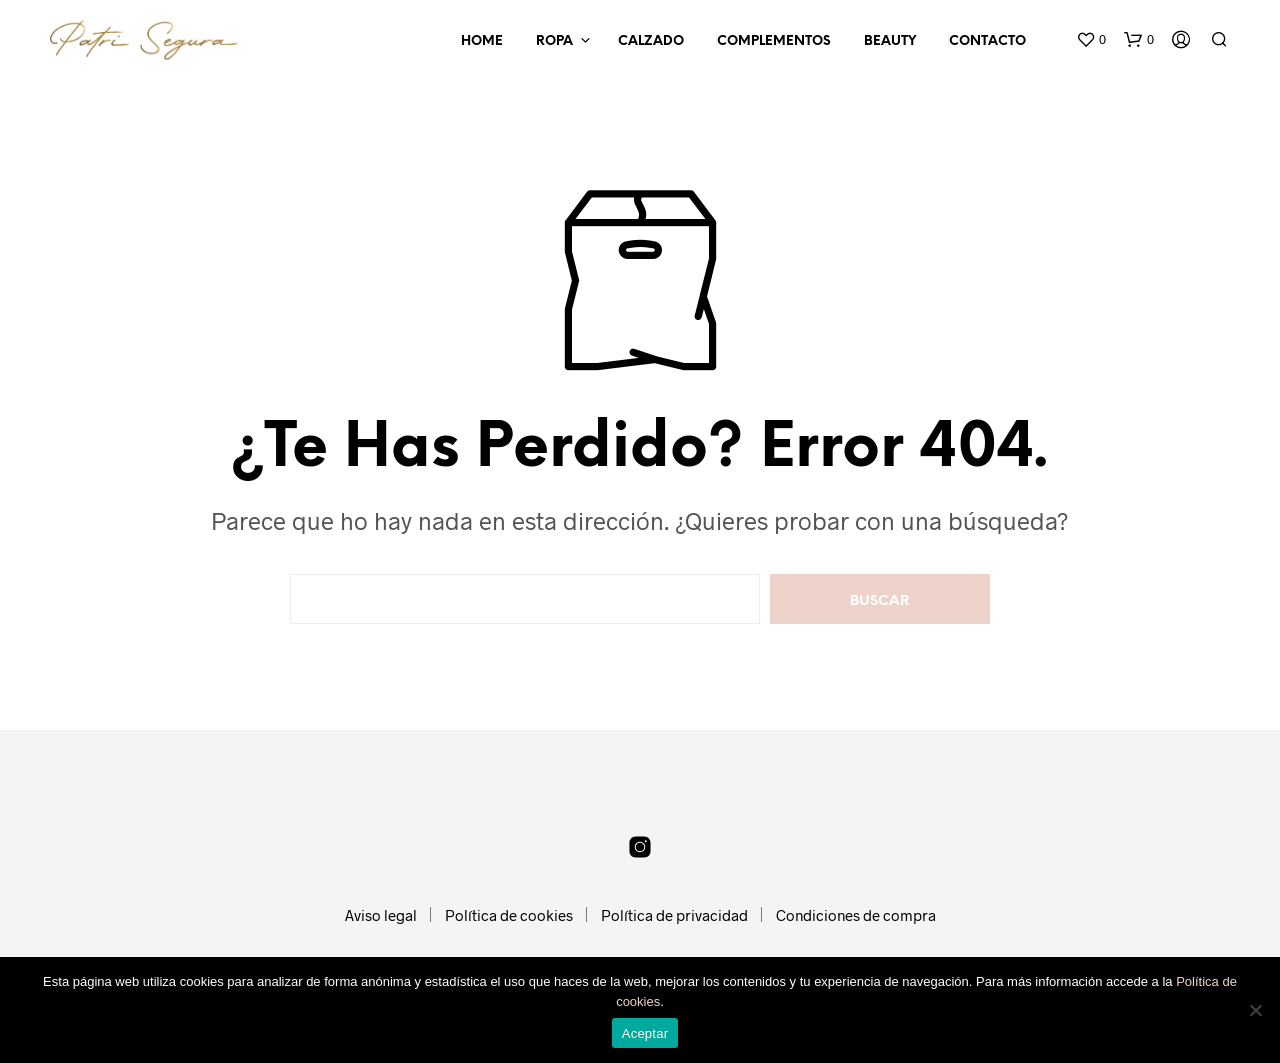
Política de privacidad (674, 915)
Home (482, 41)
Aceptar (645, 1033)
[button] (1091, 40)
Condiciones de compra (856, 915)
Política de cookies (509, 915)
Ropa (554, 41)
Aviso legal (381, 915)
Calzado (651, 41)
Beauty (890, 41)
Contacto (987, 41)
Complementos (774, 41)
